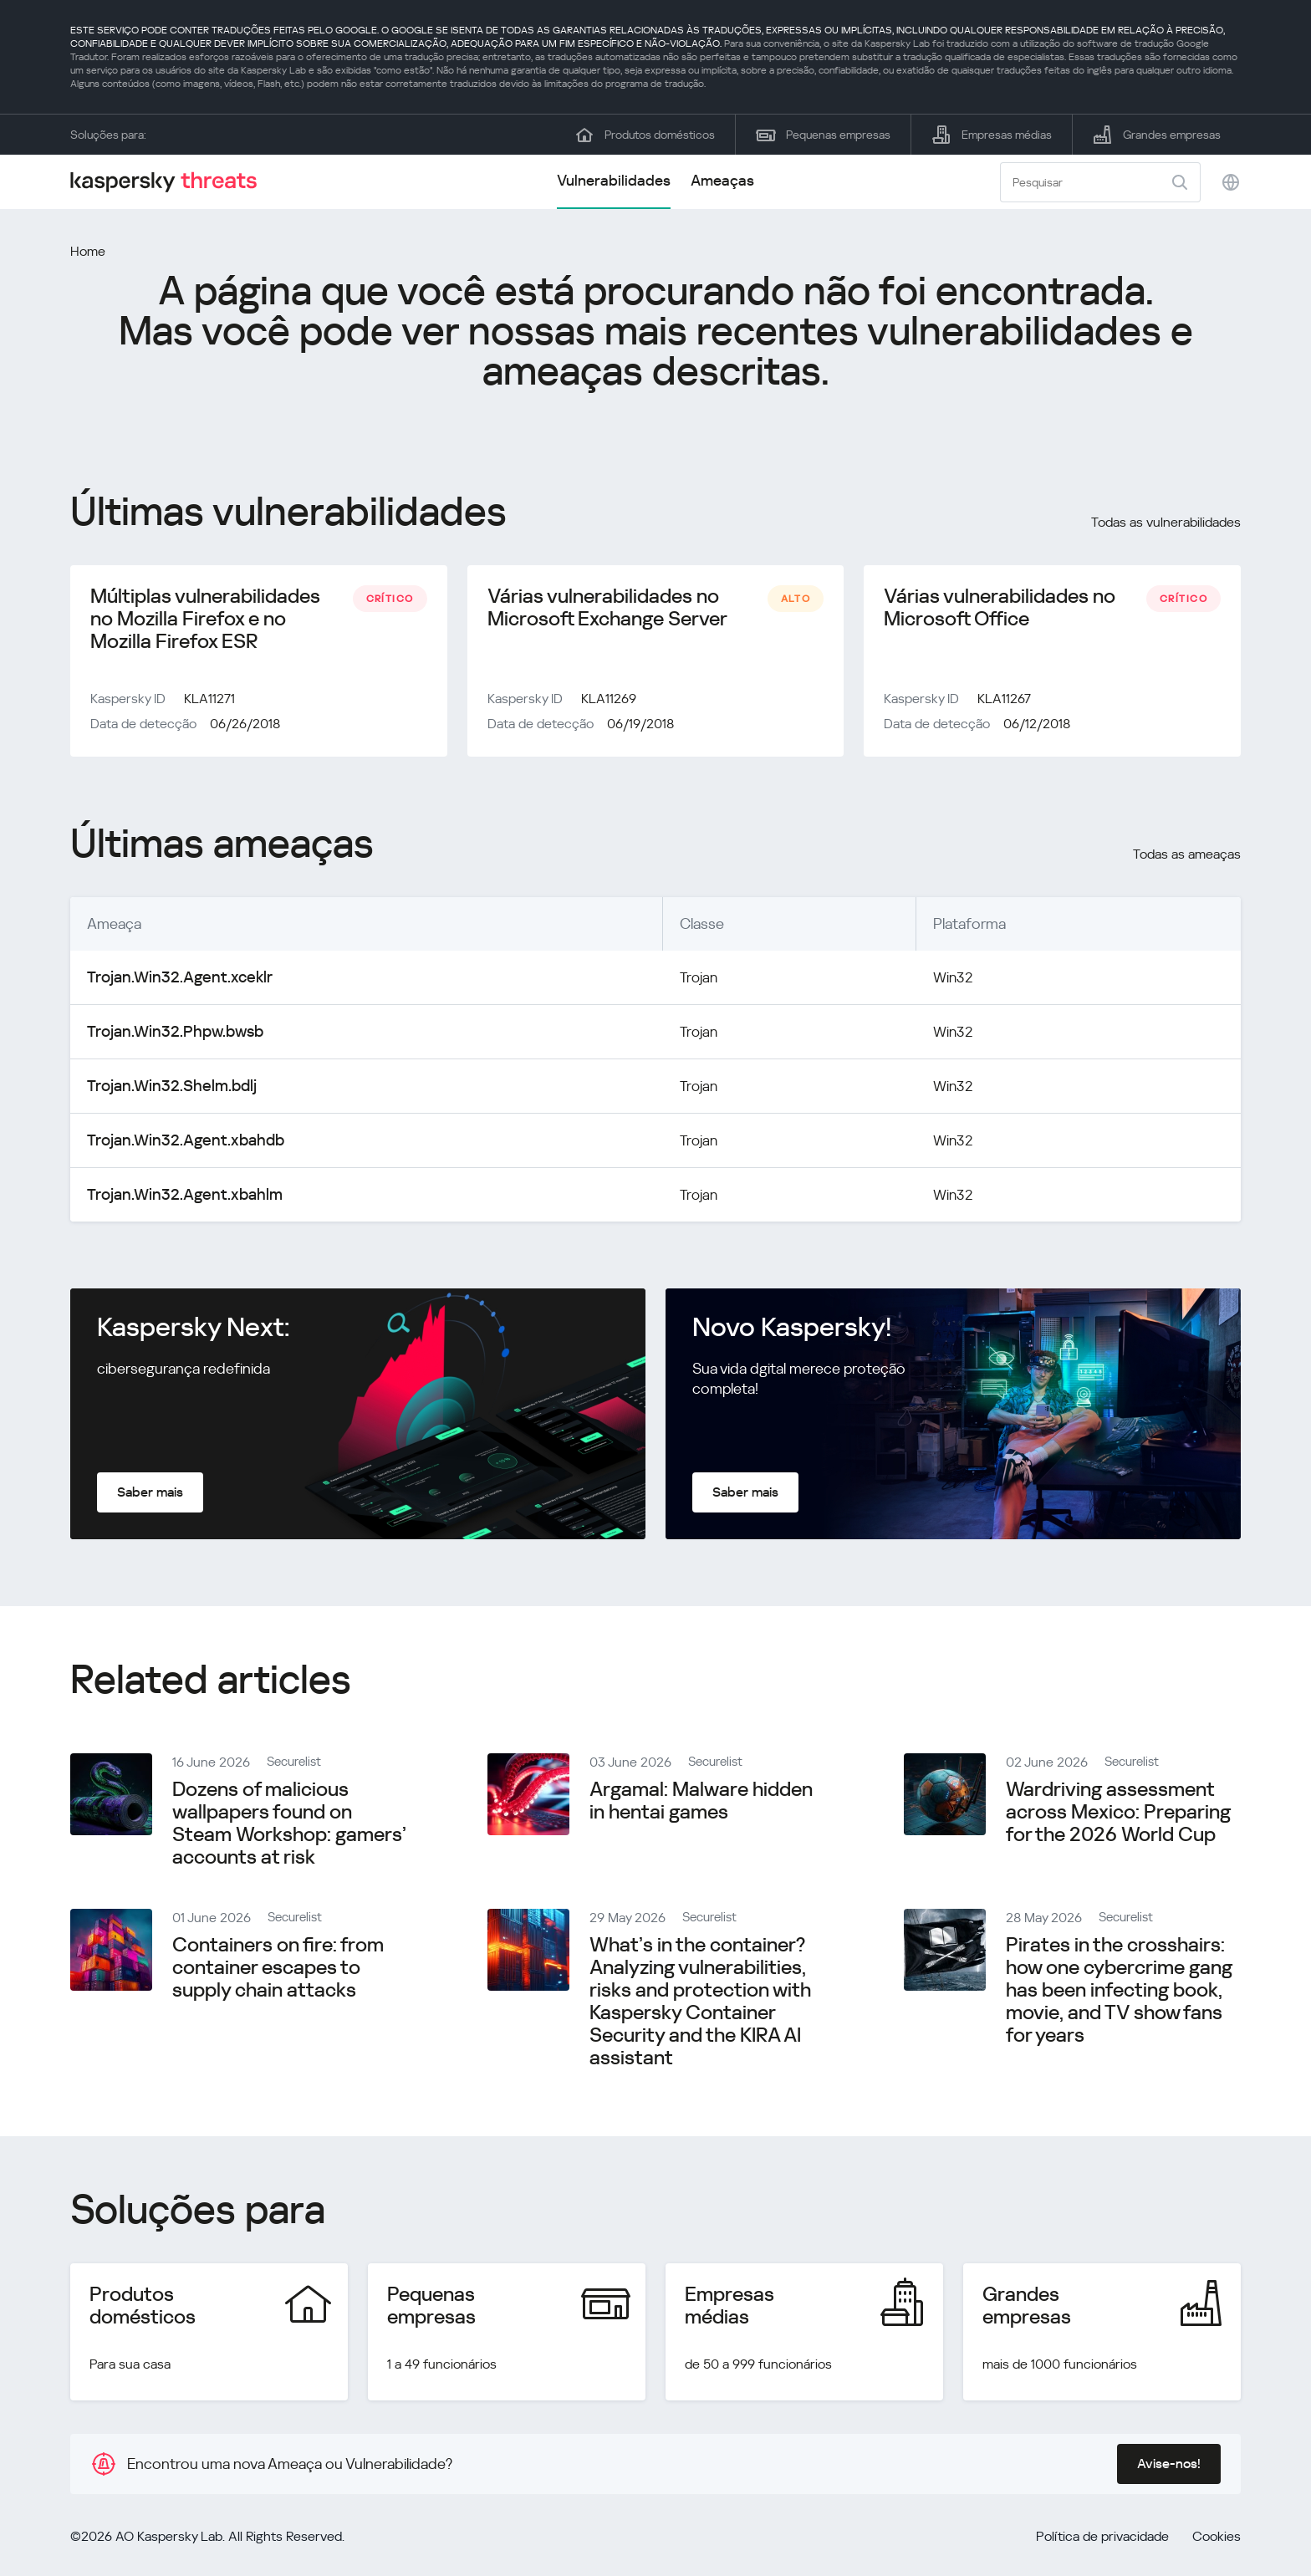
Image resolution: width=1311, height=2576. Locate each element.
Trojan (678, 980)
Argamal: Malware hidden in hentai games (701, 1804)
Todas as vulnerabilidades (1166, 522)
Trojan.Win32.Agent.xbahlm (175, 1197)
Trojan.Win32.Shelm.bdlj (163, 1089)
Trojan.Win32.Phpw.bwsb (167, 1034)
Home (87, 251)
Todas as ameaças (1187, 857)
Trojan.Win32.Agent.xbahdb (177, 1143)
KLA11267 (1004, 702)
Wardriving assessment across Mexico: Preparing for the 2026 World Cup (1118, 1815)
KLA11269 (608, 702)
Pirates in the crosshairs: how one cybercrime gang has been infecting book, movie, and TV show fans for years (1119, 1993)
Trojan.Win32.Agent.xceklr (171, 980)
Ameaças (722, 180)
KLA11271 (209, 702)
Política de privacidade (1102, 2540)
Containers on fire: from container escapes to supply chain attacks (278, 1970)
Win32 (941, 980)
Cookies (1216, 2540)
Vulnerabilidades (614, 180)
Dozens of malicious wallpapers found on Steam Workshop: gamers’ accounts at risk (289, 1826)
